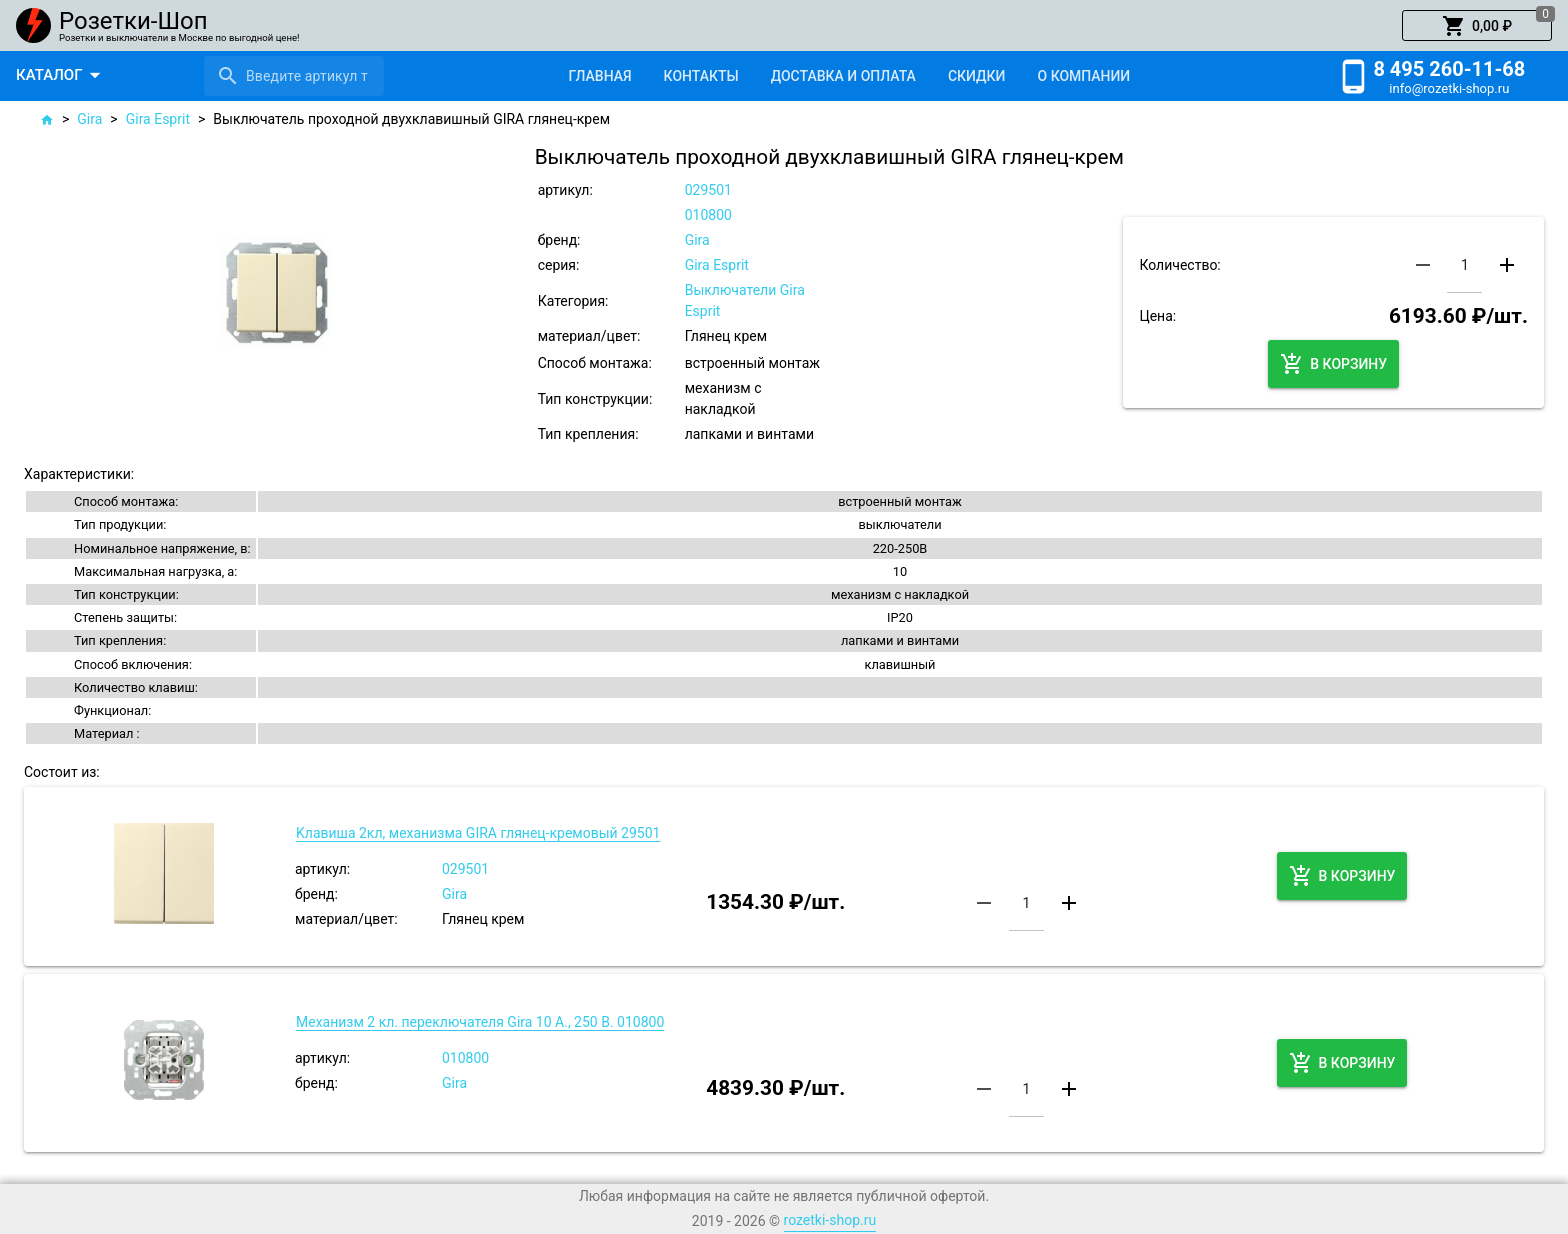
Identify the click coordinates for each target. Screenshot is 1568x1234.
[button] (1477, 26)
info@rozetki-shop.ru (1449, 88)
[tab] (599, 76)
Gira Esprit (158, 119)
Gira (89, 119)
